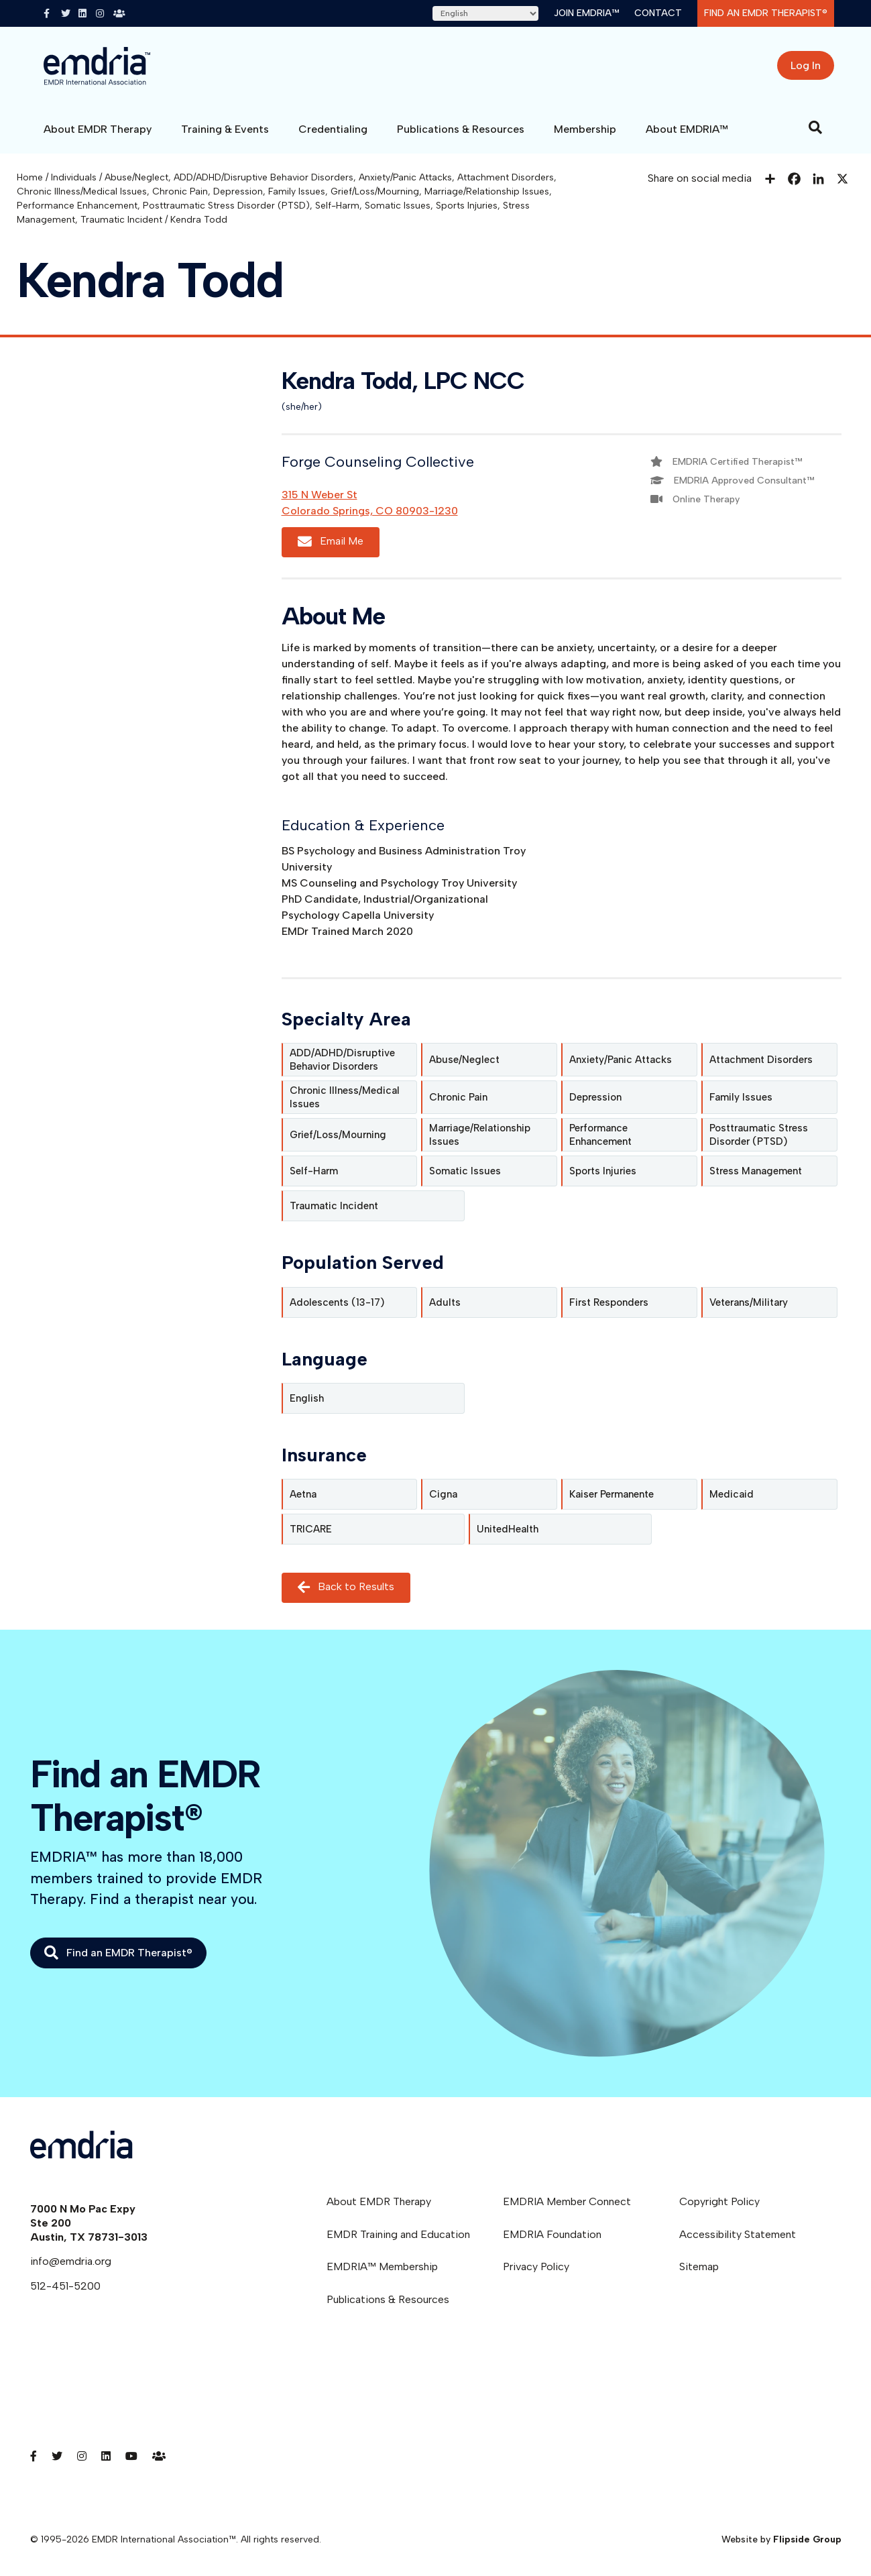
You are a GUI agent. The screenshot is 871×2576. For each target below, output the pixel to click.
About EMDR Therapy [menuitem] (379, 2201)
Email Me (330, 542)
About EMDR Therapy (98, 129)
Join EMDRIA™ (586, 13)
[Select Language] (485, 13)
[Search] (815, 127)
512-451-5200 (65, 2286)
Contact (658, 13)
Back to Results (346, 1587)
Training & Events (225, 129)
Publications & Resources (460, 129)
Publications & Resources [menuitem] (388, 2299)
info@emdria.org (70, 2261)
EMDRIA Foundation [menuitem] (552, 2234)
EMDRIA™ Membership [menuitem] (382, 2266)
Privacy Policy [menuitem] (536, 2266)
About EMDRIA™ (687, 129)
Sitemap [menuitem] (699, 2266)
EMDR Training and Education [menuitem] (398, 2234)
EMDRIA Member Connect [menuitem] (567, 2201)
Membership (585, 129)
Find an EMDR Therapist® (765, 13)
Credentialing (332, 129)
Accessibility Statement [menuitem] (737, 2234)
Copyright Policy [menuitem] (719, 2201)
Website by (781, 2539)
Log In (806, 65)
